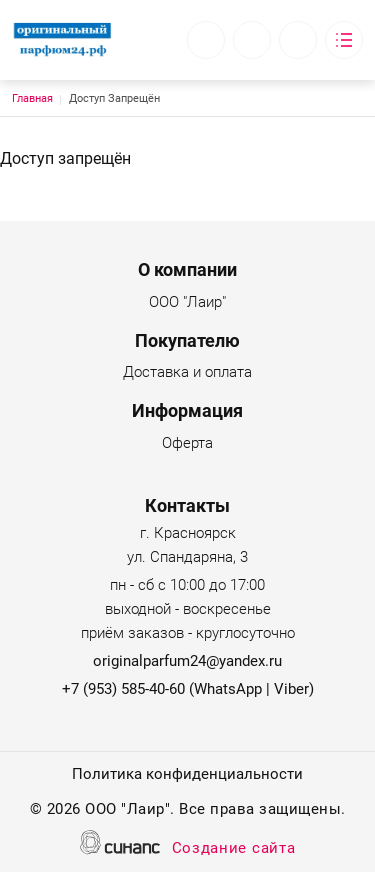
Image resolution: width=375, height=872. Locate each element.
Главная (32, 98)
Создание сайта (234, 849)
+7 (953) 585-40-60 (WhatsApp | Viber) (188, 689)
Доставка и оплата (187, 373)
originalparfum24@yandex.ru (187, 661)
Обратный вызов (206, 40)
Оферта (187, 444)
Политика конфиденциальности (187, 775)
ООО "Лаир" (187, 303)
